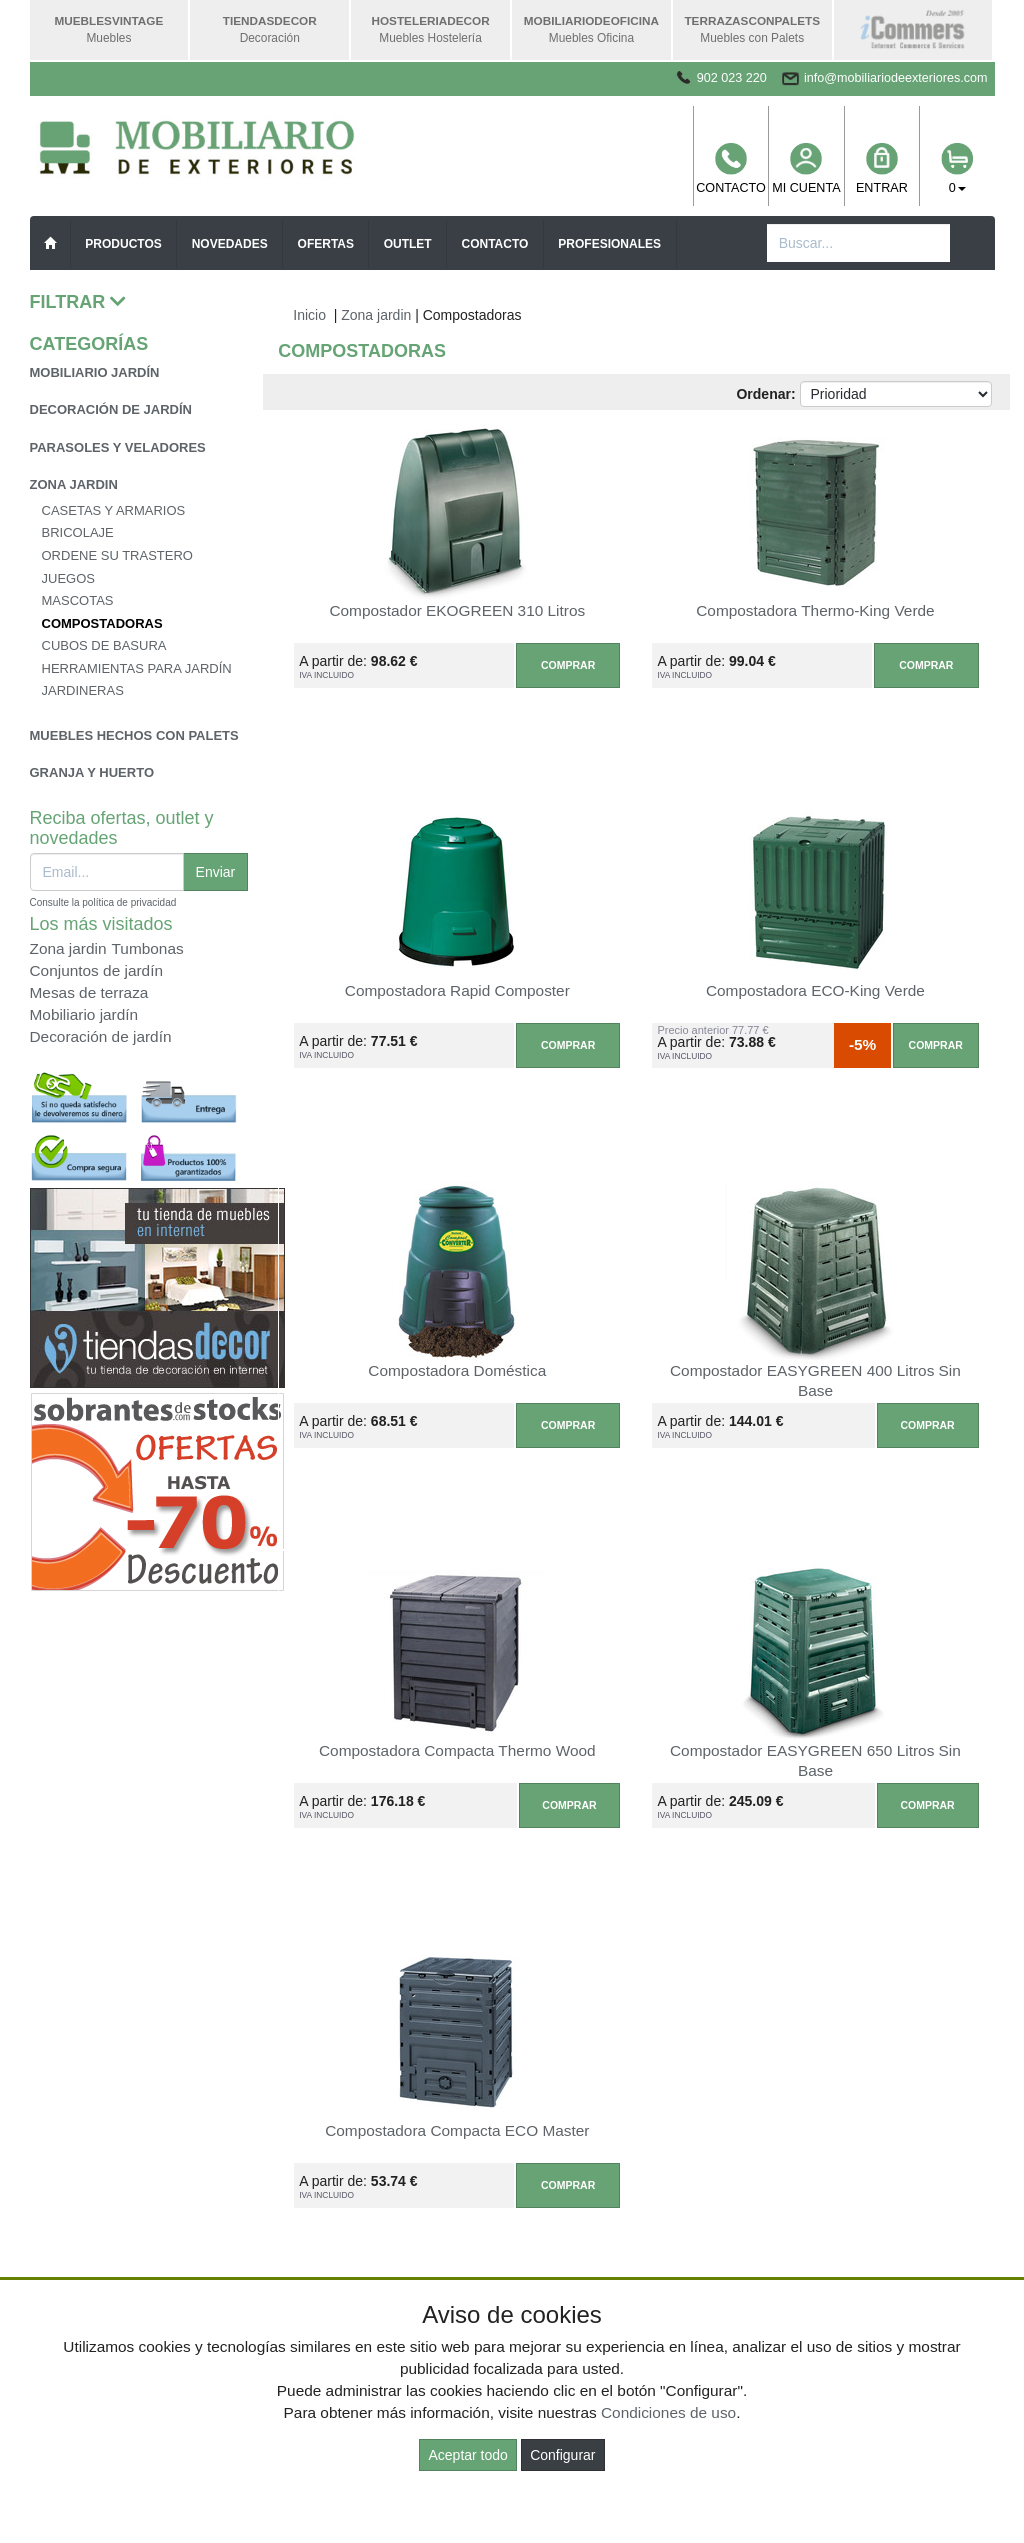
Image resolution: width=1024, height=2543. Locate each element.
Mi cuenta (806, 169)
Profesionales (609, 244)
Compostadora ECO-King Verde (815, 990)
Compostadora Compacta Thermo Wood (457, 1750)
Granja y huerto (92, 772)
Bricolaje (78, 532)
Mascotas (78, 600)
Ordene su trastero (117, 555)
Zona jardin (74, 484)
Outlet (408, 244)
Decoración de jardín (111, 409)
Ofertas (326, 244)
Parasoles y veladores (118, 447)
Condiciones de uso (668, 2412)
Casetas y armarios (114, 510)
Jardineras (83, 690)
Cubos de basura (104, 645)
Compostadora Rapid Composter (457, 990)
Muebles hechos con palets (134, 735)
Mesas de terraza (89, 992)
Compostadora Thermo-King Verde (815, 610)
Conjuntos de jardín (96, 970)
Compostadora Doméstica (457, 1370)
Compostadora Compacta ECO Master (457, 2130)
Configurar (562, 2455)
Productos (123, 244)
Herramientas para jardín (137, 668)
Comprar (568, 665)
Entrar (882, 169)
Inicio (309, 315)
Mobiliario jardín (95, 372)
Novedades (230, 244)
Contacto (731, 169)
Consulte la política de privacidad (103, 902)
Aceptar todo (467, 2455)
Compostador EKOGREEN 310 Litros (457, 610)
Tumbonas (148, 948)
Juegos (68, 578)
